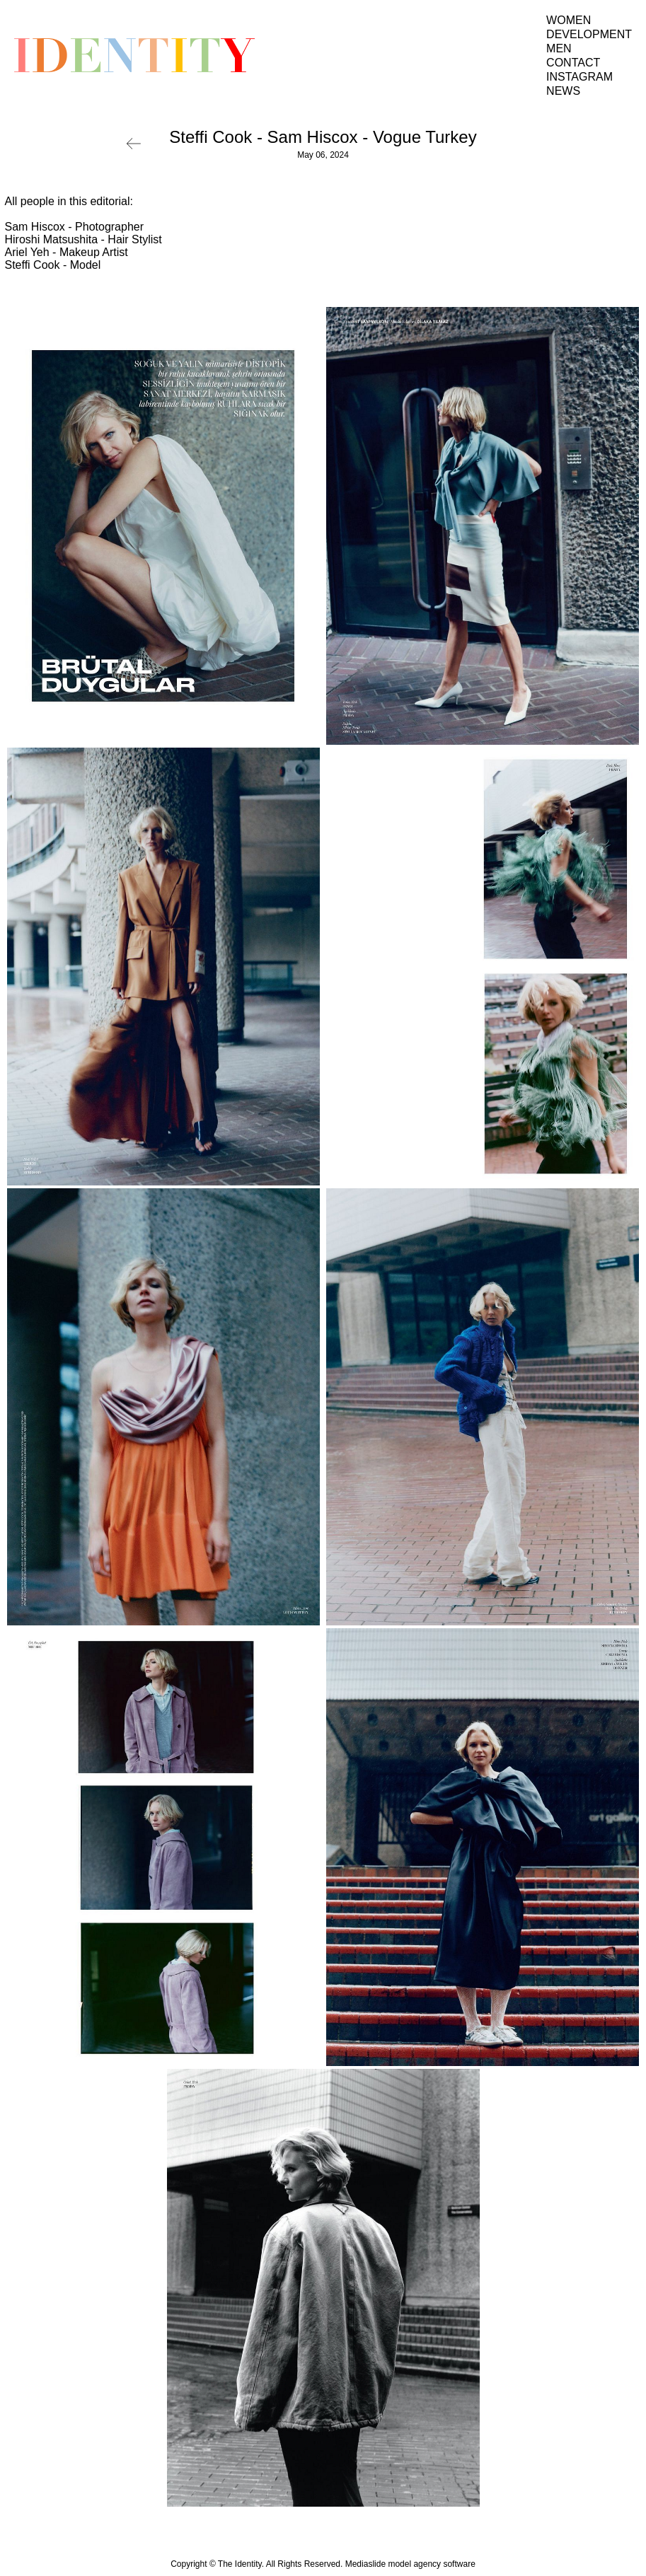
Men (559, 48)
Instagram (579, 77)
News (563, 91)
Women (568, 20)
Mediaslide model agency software (410, 2564)
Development (589, 34)
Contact (573, 63)
